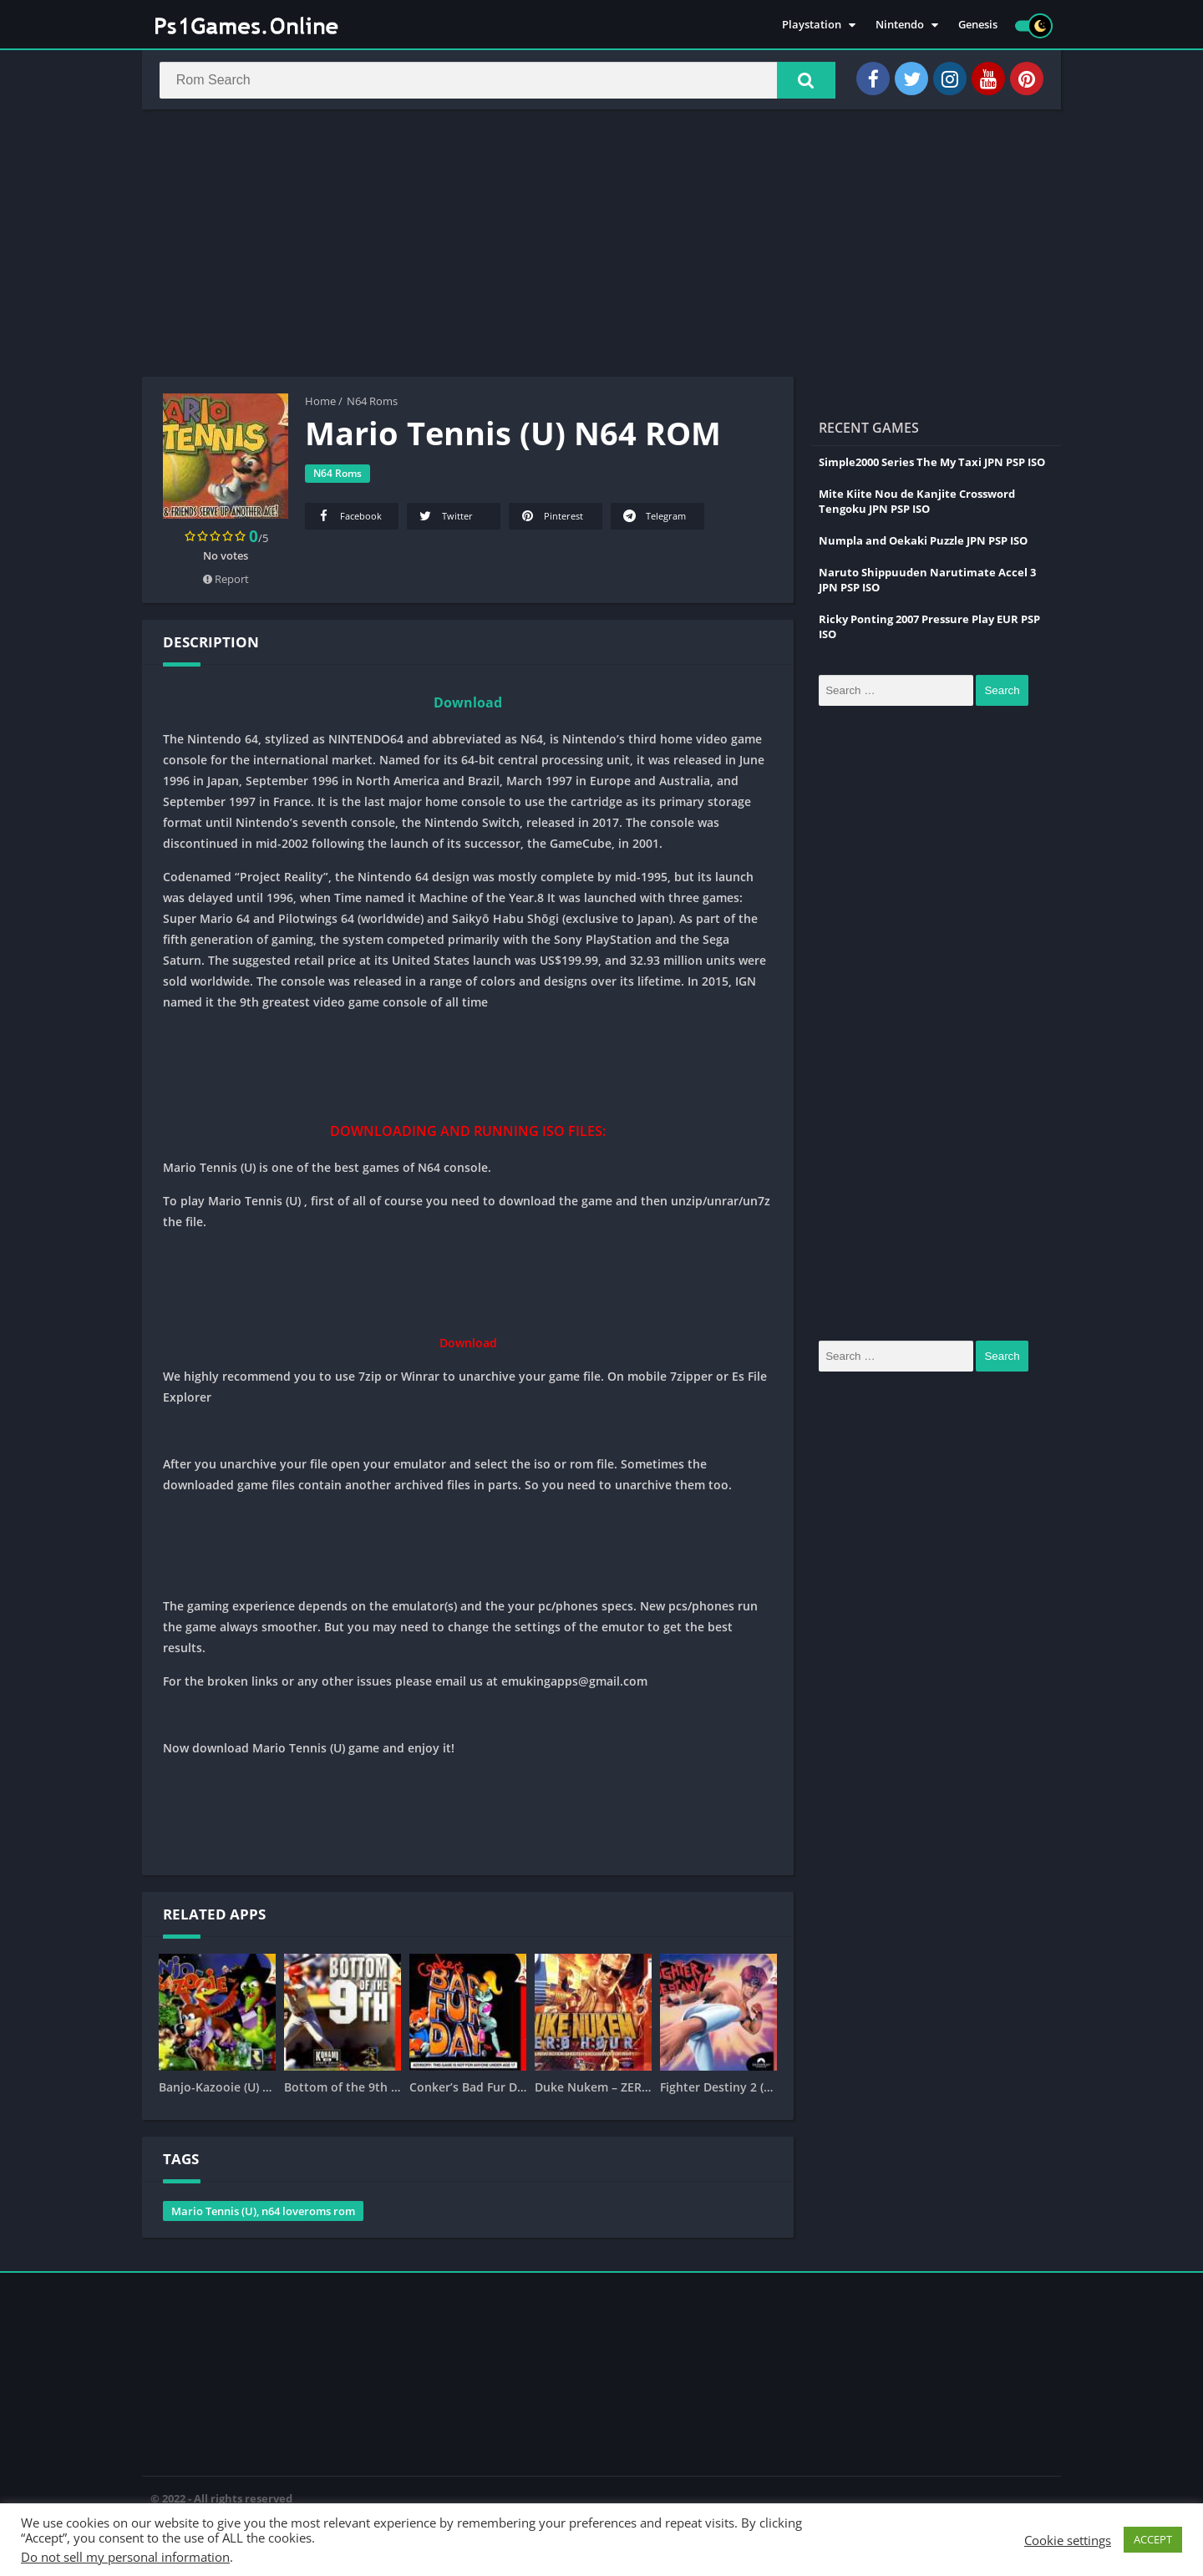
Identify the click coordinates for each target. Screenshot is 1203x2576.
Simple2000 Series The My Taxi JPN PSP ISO (932, 464)
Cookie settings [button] (1067, 2540)
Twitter (445, 518)
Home (320, 403)
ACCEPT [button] (1153, 2539)
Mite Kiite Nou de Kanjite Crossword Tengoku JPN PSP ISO (917, 504)
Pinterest (551, 518)
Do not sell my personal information (125, 2556)
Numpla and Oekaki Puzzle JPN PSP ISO (923, 542)
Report (226, 581)
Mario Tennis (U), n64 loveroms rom (263, 2213)
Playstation (811, 25)
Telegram (653, 518)
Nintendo (900, 25)
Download (468, 705)
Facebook (348, 518)
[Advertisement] (601, 246)
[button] (803, 81)
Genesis (977, 25)
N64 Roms (372, 403)
